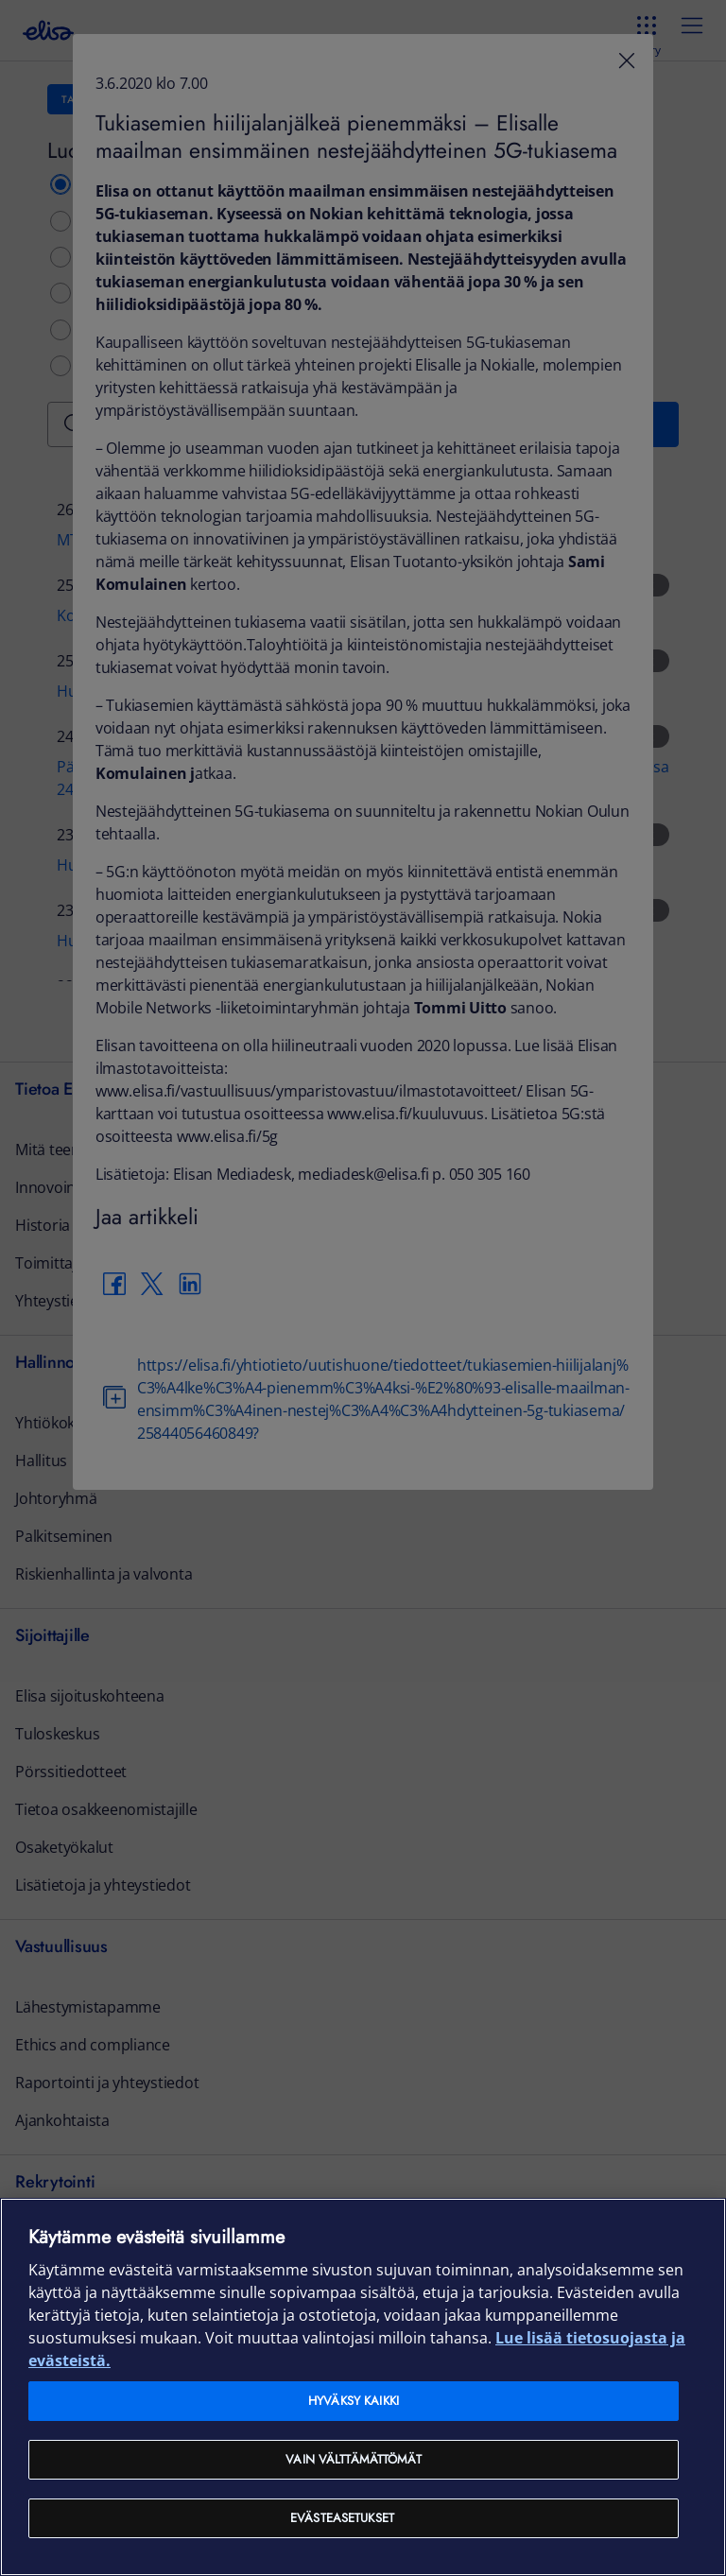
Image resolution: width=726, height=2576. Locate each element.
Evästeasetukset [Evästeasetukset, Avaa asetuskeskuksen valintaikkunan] (342, 2518)
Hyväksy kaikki (353, 2401)
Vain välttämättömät (353, 2459)
